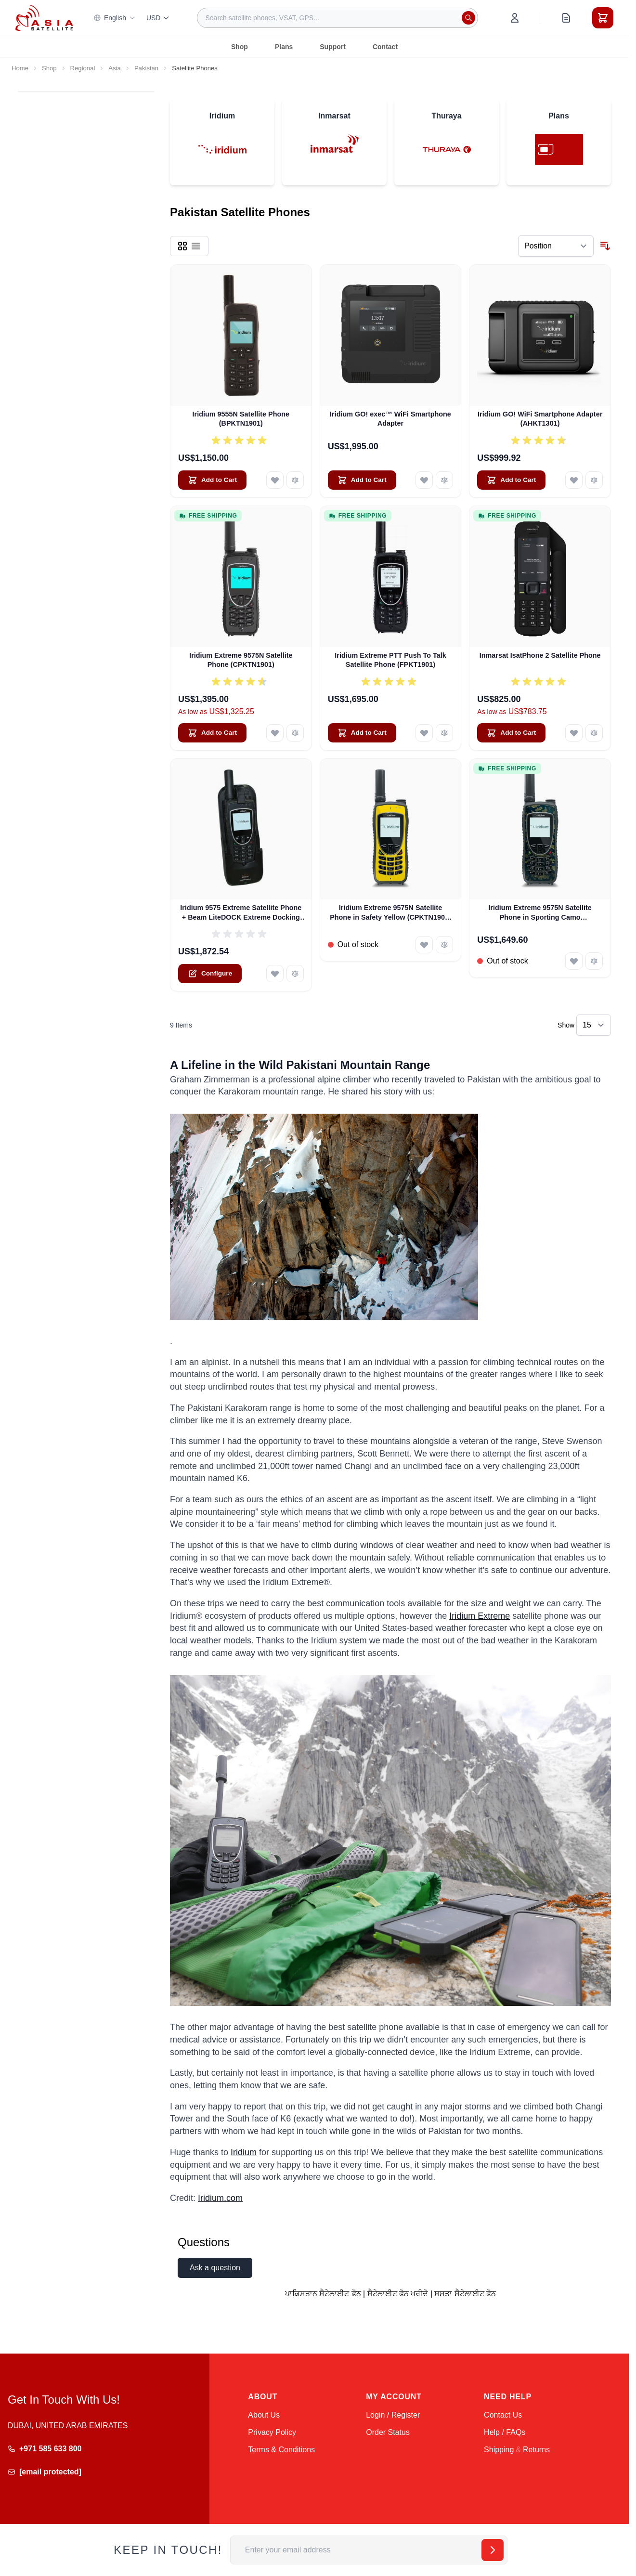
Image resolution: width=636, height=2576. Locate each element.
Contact (385, 47)
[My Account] (514, 17)
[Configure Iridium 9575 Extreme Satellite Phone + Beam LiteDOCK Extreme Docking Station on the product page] (210, 973)
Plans (284, 47)
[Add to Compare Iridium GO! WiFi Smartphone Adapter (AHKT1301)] (594, 480)
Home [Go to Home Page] (20, 68)
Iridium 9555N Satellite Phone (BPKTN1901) (241, 418)
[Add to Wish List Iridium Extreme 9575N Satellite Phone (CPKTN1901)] (275, 733)
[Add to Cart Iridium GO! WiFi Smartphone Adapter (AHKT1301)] (511, 480)
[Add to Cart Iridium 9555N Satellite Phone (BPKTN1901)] (212, 480)
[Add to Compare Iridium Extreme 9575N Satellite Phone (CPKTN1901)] (295, 733)
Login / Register (393, 2415)
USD (158, 18)
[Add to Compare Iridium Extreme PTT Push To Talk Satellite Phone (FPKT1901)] (444, 733)
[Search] (468, 18)
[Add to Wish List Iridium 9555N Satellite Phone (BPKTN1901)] (275, 480)
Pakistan (146, 68)
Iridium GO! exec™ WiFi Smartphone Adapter (390, 418)
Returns (536, 2450)
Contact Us (503, 2415)
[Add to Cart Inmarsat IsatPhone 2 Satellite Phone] (511, 732)
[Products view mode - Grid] (182, 246)
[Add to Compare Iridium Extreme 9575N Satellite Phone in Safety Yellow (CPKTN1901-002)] (444, 944)
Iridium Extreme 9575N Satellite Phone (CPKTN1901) (240, 659)
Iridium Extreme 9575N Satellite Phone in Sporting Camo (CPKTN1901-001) (539, 913)
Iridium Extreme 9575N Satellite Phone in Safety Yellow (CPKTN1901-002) (390, 913)
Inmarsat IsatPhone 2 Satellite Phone (540, 655)
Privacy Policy (272, 2432)
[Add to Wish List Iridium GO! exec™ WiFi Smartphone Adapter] (424, 480)
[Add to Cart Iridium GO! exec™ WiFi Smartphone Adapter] (362, 480)
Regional (82, 68)
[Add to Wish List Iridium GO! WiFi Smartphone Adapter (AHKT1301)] (574, 480)
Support (333, 47)
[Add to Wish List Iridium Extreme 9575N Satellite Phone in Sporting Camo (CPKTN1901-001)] (574, 961)
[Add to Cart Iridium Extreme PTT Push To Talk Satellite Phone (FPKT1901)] (362, 732)
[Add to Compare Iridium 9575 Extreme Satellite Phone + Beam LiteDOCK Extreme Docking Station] (295, 973)
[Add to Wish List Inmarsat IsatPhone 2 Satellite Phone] (574, 733)
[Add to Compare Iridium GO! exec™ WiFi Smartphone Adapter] (444, 480)
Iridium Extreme (479, 1616)
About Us (264, 2415)
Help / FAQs (504, 2432)
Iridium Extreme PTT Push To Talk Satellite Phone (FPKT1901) (390, 659)
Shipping (499, 2450)
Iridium (244, 2152)
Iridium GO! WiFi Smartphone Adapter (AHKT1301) (540, 418)
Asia (114, 68)
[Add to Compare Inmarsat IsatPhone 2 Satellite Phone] (594, 733)
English (114, 18)
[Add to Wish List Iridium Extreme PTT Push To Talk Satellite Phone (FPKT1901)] (424, 733)
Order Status (388, 2432)
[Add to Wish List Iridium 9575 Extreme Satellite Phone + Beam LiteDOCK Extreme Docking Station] (275, 973)
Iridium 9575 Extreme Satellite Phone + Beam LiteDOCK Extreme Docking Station (240, 913)
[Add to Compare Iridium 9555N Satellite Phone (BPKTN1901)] (295, 480)
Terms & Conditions (281, 2450)
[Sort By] (556, 246)
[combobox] (337, 18)
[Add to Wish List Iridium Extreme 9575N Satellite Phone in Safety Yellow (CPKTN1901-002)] (424, 944)
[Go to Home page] (44, 17)
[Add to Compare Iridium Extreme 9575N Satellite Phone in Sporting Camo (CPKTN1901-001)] (594, 961)
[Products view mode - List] (196, 246)
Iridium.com (220, 2198)
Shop (239, 47)
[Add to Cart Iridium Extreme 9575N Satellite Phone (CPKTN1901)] (212, 732)
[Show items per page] (593, 1025)
